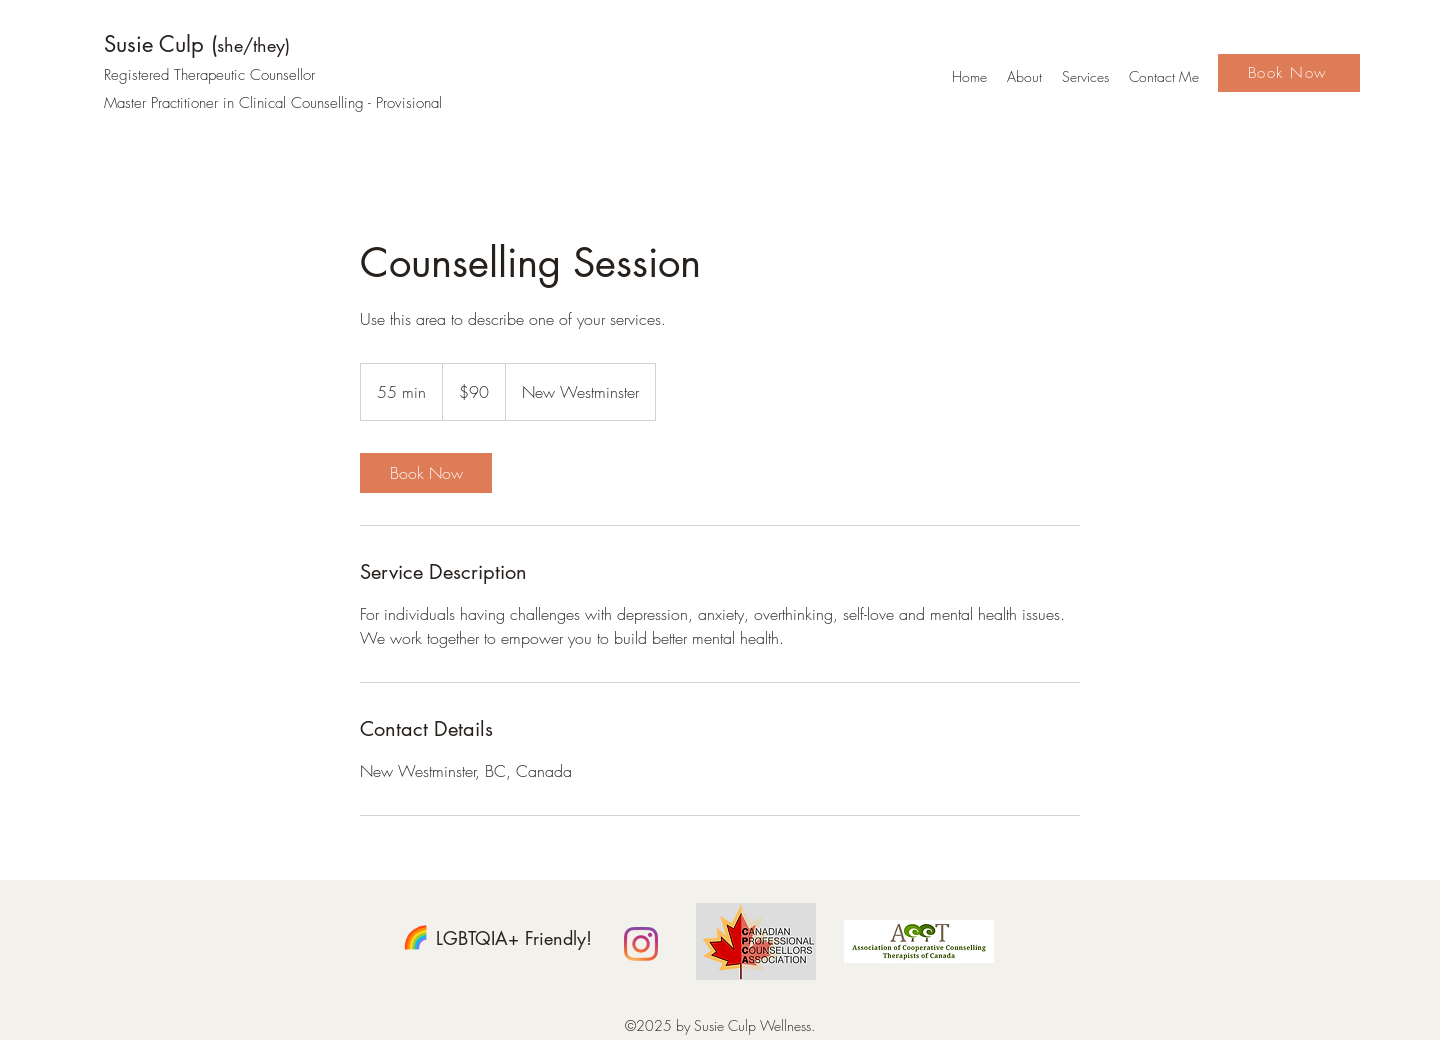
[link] (426, 473)
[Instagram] (641, 944)
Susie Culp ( (197, 44)
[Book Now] (1289, 73)
